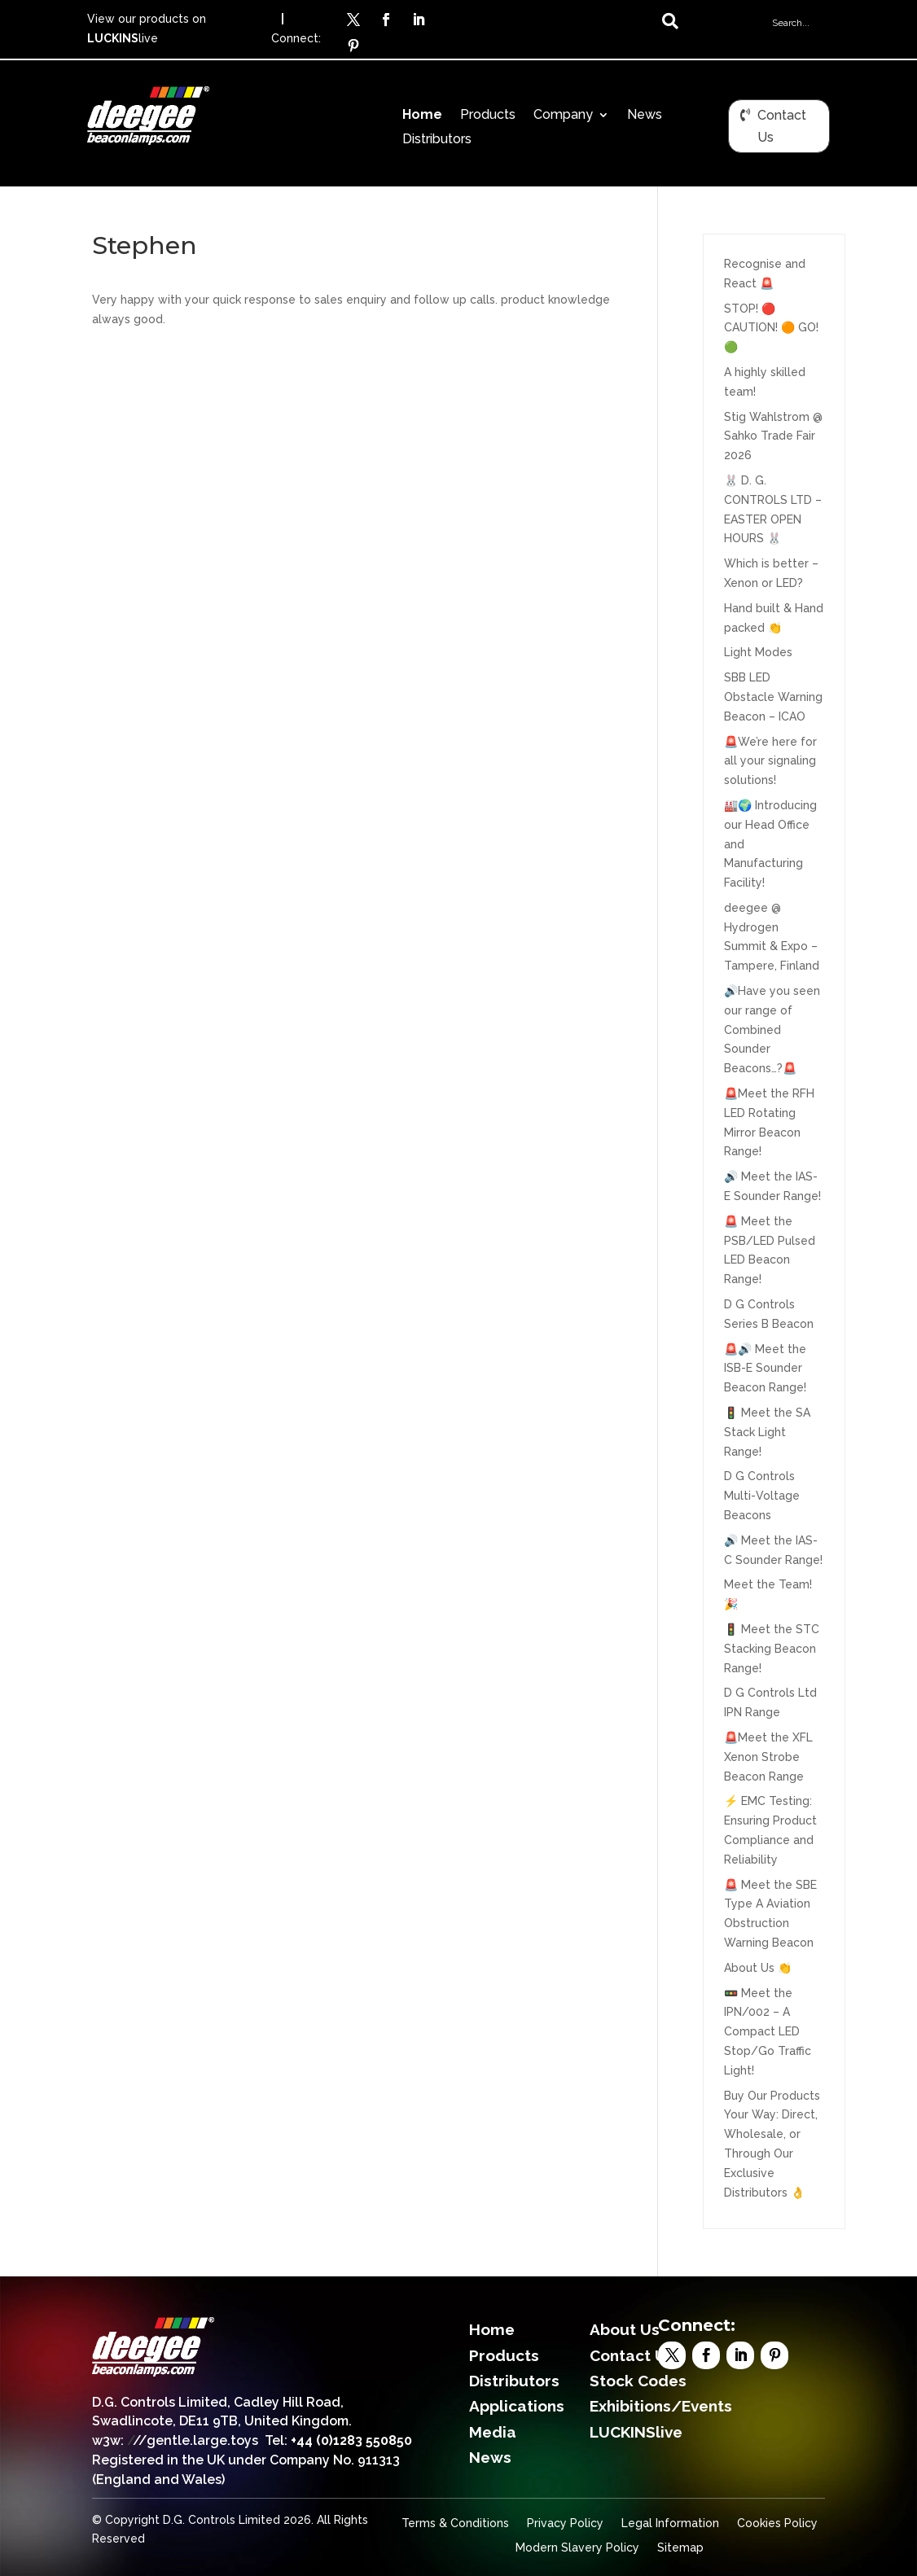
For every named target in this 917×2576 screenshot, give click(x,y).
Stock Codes (638, 2381)
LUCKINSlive (636, 2432)
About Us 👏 (758, 1967)
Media (492, 2432)
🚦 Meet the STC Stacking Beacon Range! (771, 1649)
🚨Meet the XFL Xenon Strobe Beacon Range (768, 1757)
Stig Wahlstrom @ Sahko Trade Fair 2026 (773, 436)
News (644, 115)
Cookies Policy (777, 2523)
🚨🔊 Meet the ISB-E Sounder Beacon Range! (765, 1369)
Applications (516, 2406)
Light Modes (758, 652)
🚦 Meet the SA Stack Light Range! (767, 1432)
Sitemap (680, 2548)
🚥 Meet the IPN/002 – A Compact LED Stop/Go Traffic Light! (767, 2032)
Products (488, 115)
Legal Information (670, 2523)
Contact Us (781, 126)
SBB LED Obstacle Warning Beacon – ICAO (773, 697)
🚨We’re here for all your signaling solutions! (770, 761)
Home (422, 115)
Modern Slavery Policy (577, 2548)
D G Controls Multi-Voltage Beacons (762, 1496)
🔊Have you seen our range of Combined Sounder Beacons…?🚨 (772, 1029)
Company (563, 115)
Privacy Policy (565, 2523)
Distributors (437, 140)
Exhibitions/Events (661, 2406)
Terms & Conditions (455, 2523)
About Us (625, 2329)
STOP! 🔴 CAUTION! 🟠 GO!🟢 (771, 328)
